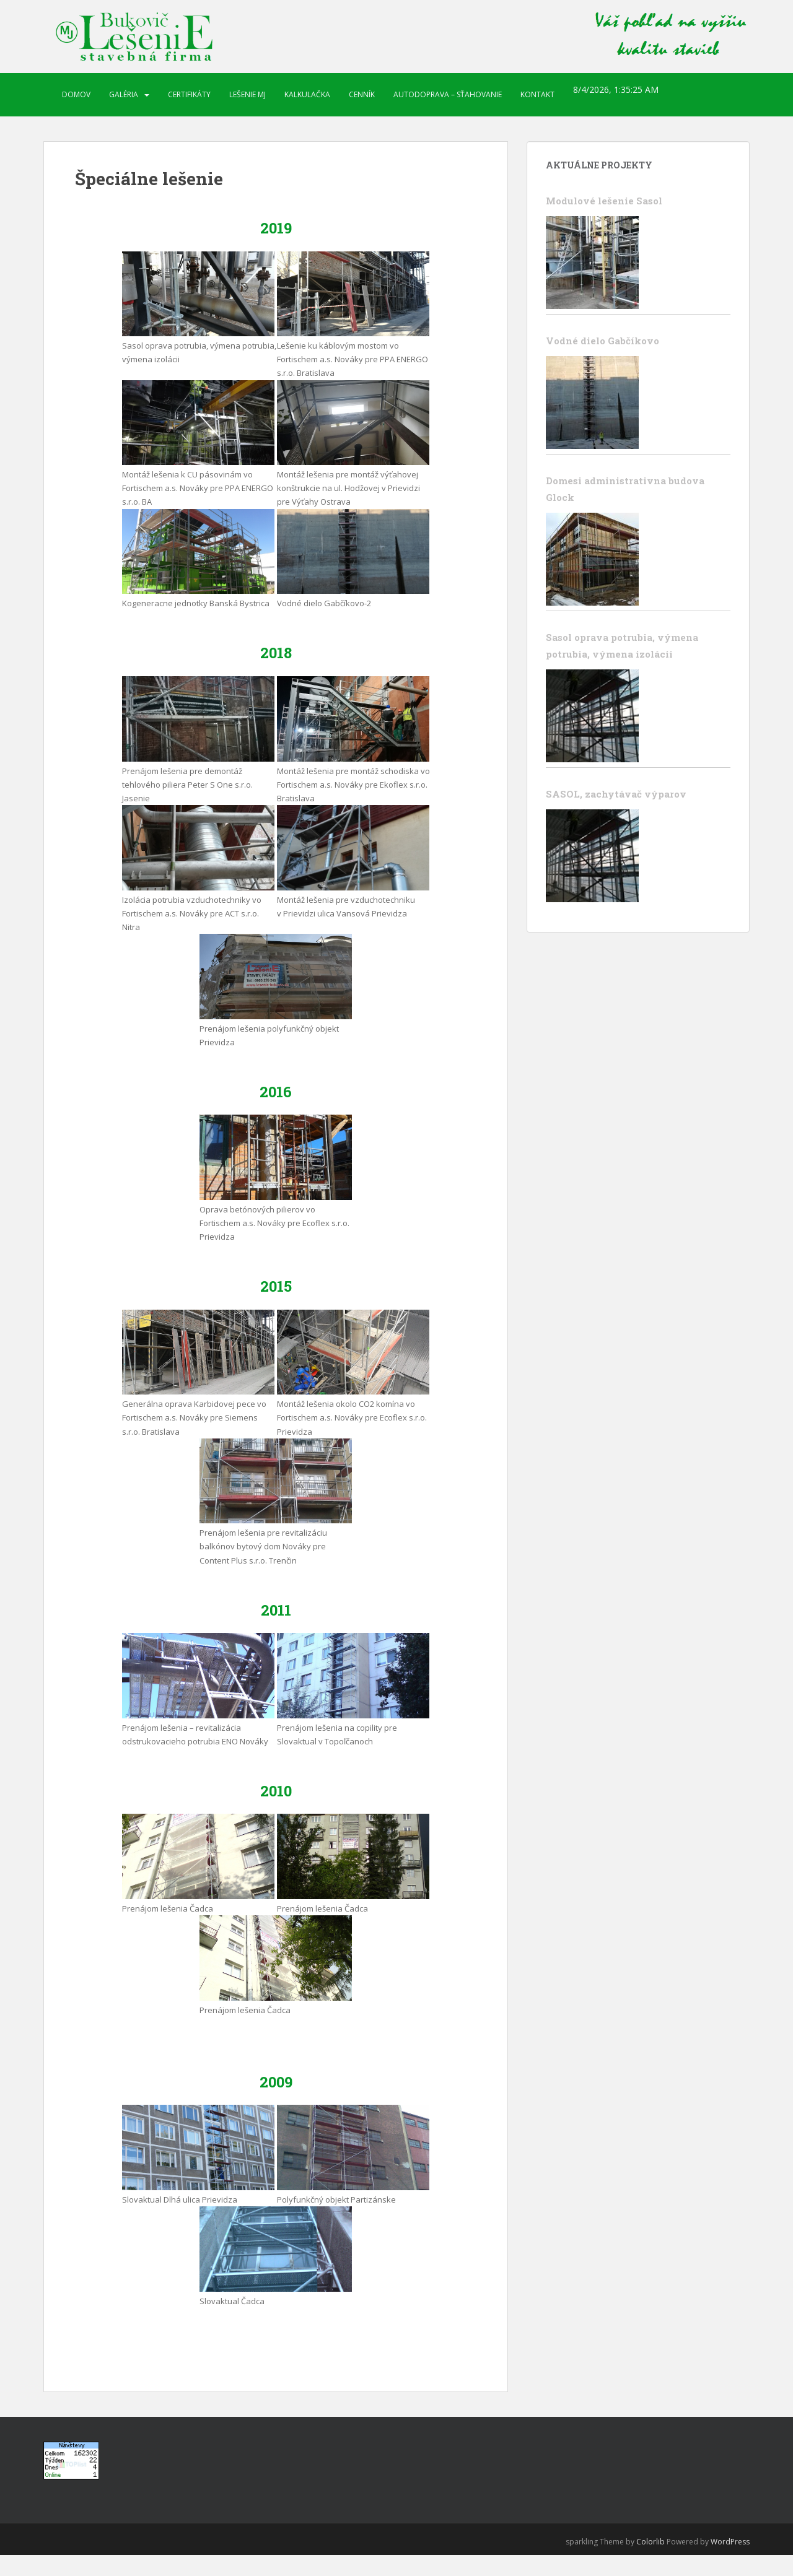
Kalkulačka (307, 94)
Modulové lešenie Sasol (604, 200)
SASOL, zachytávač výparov (616, 794)
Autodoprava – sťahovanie (447, 94)
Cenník (362, 94)
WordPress (730, 2541)
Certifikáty (189, 94)
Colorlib (650, 2541)
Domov (76, 94)
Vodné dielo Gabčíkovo (602, 340)
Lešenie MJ (247, 94)
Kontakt (537, 94)
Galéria (123, 94)
